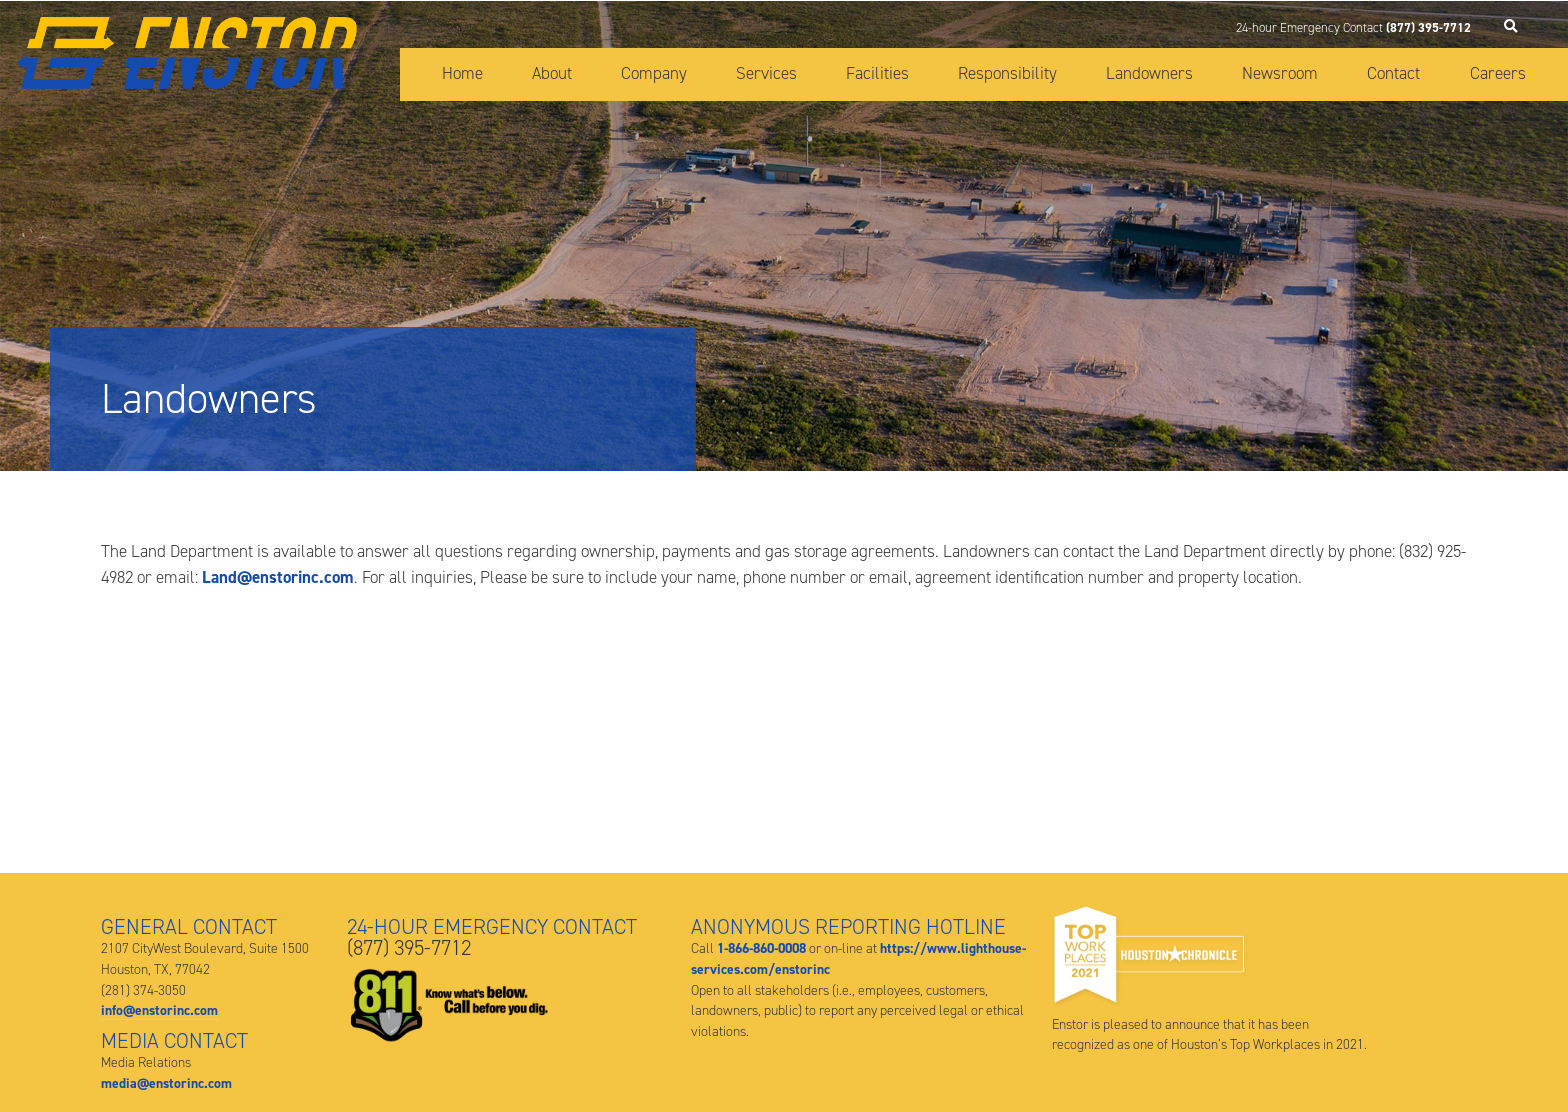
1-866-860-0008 (761, 948)
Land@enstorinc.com (278, 577)
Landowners (1149, 73)
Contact (1393, 73)
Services (766, 73)
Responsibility (1007, 73)
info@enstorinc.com (159, 1010)
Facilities (877, 73)
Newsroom (1280, 73)
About (552, 73)
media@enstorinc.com (166, 1083)
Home (462, 73)
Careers (1498, 73)
